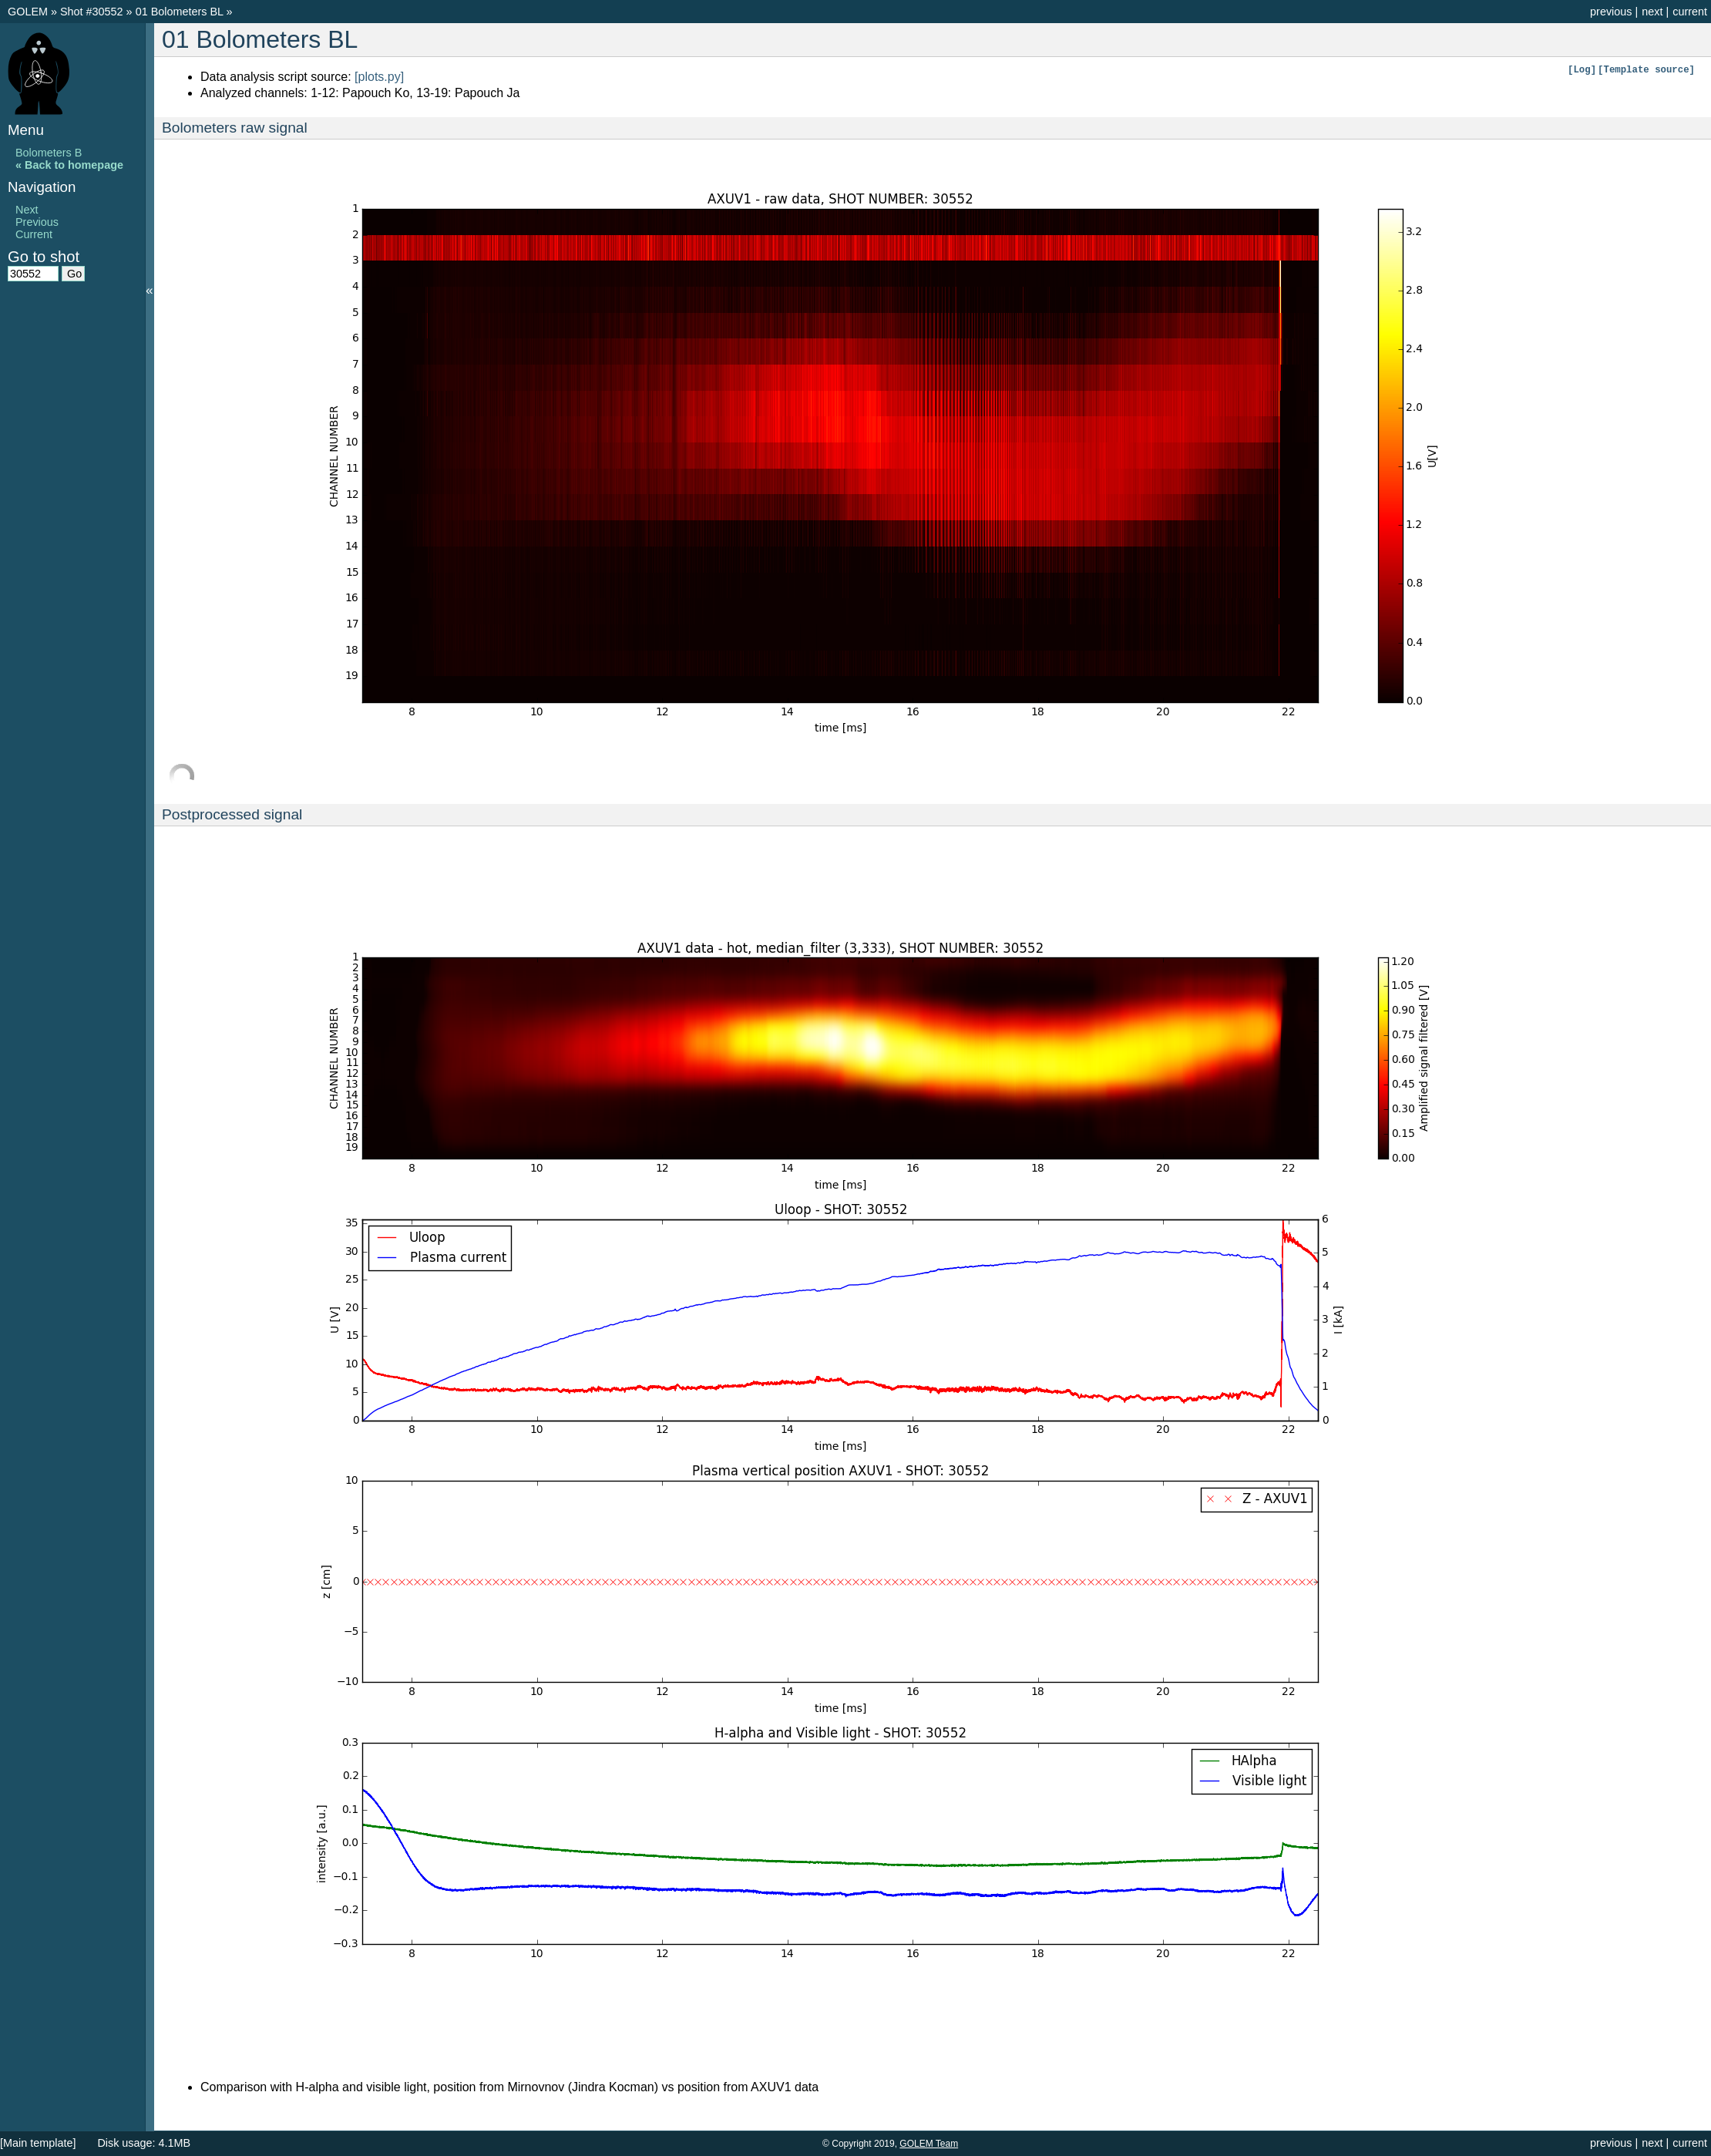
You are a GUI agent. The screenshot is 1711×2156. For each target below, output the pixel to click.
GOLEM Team (928, 2143)
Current (33, 234)
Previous (37, 222)
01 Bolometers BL (181, 11)
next (1652, 11)
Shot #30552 (91, 11)
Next (27, 209)
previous (1611, 11)
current (1689, 11)
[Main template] (38, 2143)
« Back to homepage (69, 165)
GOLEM (29, 11)
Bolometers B (48, 152)
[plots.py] (379, 76)
